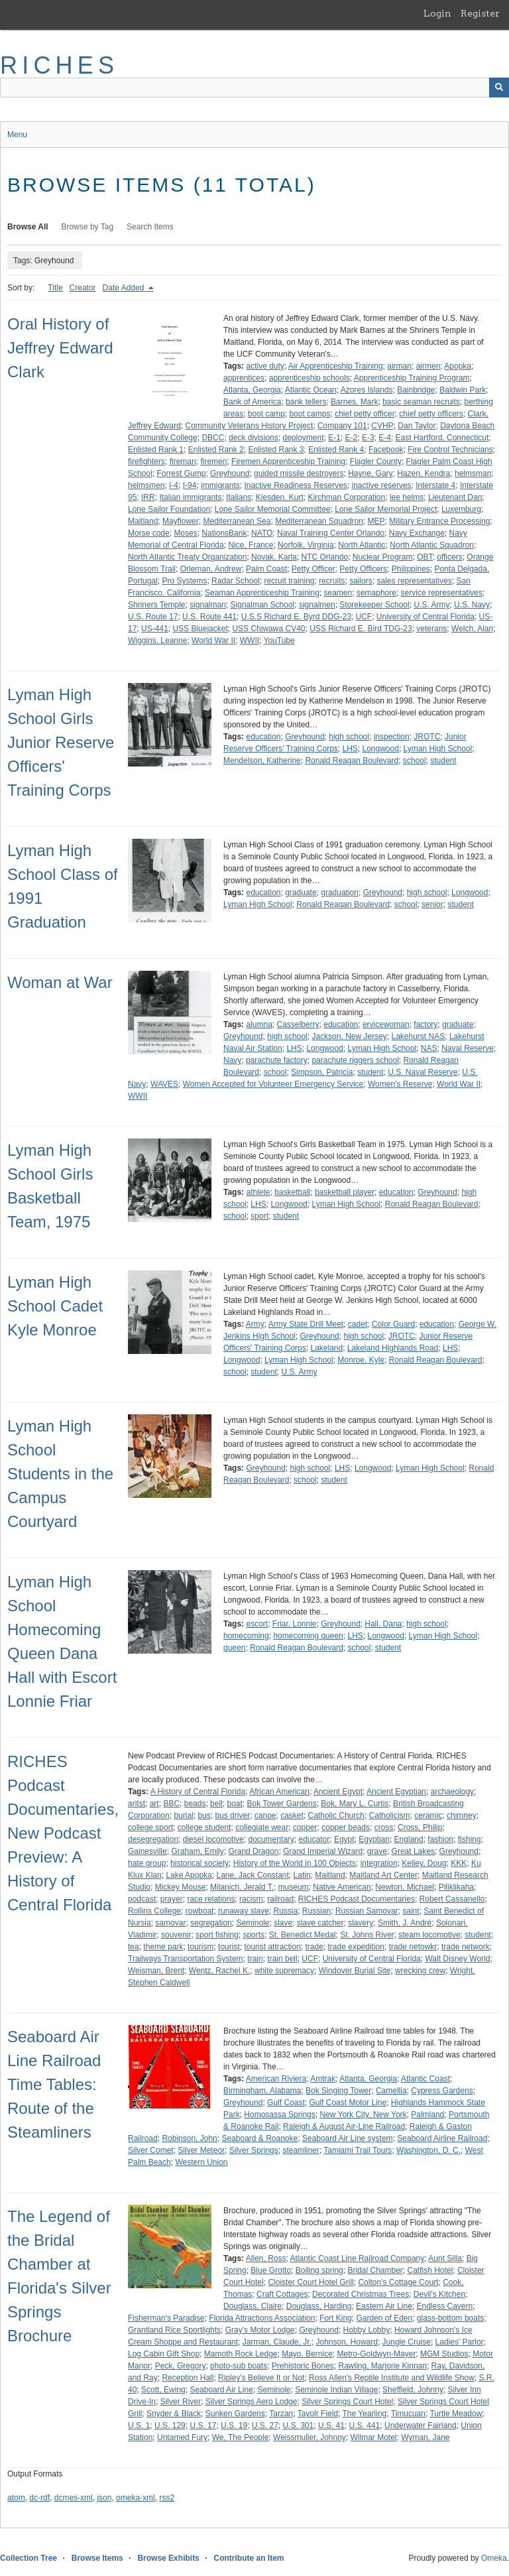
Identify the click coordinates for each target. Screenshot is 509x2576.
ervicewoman (386, 1024)
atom (16, 2497)
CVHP (382, 425)
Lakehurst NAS (418, 1036)
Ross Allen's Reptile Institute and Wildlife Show (392, 2377)
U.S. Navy (472, 604)
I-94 (190, 485)
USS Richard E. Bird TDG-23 (361, 628)
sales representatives (414, 580)
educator (314, 1839)
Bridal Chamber (374, 2270)
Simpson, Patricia (322, 1072)
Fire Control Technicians (450, 449)
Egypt (344, 1839)
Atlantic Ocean (311, 390)
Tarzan (281, 2413)
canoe (265, 1815)
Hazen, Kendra (423, 473)
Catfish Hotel (430, 2270)
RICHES (59, 65)
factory (425, 1024)
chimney (462, 1815)
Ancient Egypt (338, 1791)
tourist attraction (272, 1946)
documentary (271, 1839)
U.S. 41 (331, 2425)
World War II (213, 640)
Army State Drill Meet (305, 1324)
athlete (258, 1192)
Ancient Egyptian (396, 1791)
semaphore (376, 592)
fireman (183, 461)
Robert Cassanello (452, 1899)
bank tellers (306, 401)
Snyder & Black (173, 2413)
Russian (316, 1911)
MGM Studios (444, 2354)
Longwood (381, 748)
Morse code (149, 533)
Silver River (180, 2401)
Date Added (124, 287)
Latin (302, 1875)
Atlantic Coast (425, 2078)
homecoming (246, 1635)
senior (432, 904)
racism (250, 1899)
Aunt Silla (445, 2258)
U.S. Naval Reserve (422, 1072)
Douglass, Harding (319, 2306)
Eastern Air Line (384, 2306)
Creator (83, 287)
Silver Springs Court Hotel (347, 2401)
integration (379, 1863)
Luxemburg (461, 509)
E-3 (368, 437)
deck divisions (253, 437)
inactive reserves (382, 485)
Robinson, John (189, 2138)
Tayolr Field (318, 2413)
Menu (17, 134)
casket (292, 1815)
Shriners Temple (156, 604)
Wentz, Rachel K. (219, 1970)
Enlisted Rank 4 (336, 449)
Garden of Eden (384, 2318)
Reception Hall (187, 2377)
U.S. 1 (139, 2425)
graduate (300, 892)
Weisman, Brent (156, 1970)
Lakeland (326, 1348)
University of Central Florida (425, 616)
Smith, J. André (404, 1923)
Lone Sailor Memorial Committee (273, 509)
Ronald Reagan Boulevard (351, 760)
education (263, 736)
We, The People (240, 2437)
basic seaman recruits (421, 401)
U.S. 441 (364, 2425)
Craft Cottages (282, 2294)
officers (449, 557)
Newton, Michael (404, 1887)
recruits (332, 580)
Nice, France (250, 545)
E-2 (351, 437)
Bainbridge (416, 390)
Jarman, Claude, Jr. (277, 2342)
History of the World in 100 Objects (294, 1863)
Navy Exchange (417, 533)
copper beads (345, 1827)
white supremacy (284, 1970)
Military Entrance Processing (439, 521)
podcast (142, 1899)
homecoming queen (308, 1635)
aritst (136, 1803)
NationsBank (224, 533)
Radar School (235, 580)
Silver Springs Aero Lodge (251, 2401)
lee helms (407, 497)
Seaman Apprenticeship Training (262, 592)
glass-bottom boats (450, 2318)
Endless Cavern (445, 2306)
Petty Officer (313, 569)
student (443, 760)
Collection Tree (28, 2558)
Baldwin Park (462, 390)
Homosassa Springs (279, 2114)
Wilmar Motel (374, 2437)
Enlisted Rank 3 (276, 449)
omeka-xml (135, 2497)
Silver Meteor (201, 2150)
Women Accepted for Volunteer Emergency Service (273, 1084)
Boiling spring (319, 2270)
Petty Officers (363, 569)
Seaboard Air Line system (347, 2138)
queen (234, 1647)
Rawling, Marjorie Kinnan (383, 2365)
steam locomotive (429, 1934)
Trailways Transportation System (185, 1958)
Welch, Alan (472, 628)
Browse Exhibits (168, 2558)
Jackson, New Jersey (348, 1036)
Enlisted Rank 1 (156, 449)
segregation (211, 1923)
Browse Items (97, 2558)
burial (183, 1815)
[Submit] (499, 87)
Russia (285, 1911)
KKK (459, 1863)
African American (279, 1791)
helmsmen (146, 485)
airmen (428, 366)
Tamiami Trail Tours (357, 2150)
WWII (249, 640)
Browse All (27, 226)
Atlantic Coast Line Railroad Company (357, 2258)
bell (216, 1803)
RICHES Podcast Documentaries (356, 1899)
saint (410, 1911)
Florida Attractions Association (262, 2318)
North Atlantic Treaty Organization (187, 557)
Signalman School (263, 604)
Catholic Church (336, 1815)
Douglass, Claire (252, 2306)
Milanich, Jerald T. (242, 1887)
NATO (261, 533)
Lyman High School (438, 748)
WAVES (164, 1084)
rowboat (200, 1911)
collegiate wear (261, 1827)
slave (283, 1923)
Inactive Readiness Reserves (295, 485)
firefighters (146, 461)
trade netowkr (413, 1946)
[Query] (254, 87)
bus (204, 1815)
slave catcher (320, 1923)
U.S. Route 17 (153, 616)
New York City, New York (362, 2114)
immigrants (220, 485)
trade (314, 1946)
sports (253, 1934)
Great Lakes (413, 1851)
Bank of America (252, 401)
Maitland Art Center (383, 1875)
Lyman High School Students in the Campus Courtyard (60, 1473)
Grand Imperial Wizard (323, 1851)
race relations (211, 1899)
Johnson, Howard (347, 2342)
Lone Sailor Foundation (169, 509)
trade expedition (356, 1946)
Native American (341, 1887)
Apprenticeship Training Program (412, 378)
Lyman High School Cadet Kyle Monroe (55, 1306)
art (154, 1803)
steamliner (300, 2150)
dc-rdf (39, 2497)
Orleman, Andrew (211, 569)
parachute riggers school (354, 1060)
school (414, 760)
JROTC (427, 736)
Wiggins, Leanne (157, 640)
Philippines (411, 569)
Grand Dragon (253, 1851)
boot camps (309, 413)
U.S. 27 (265, 2425)
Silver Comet (151, 2150)
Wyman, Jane (425, 2437)
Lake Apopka (188, 1875)
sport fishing (217, 1934)
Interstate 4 (435, 485)
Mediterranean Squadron (319, 521)
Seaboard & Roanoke (259, 2138)
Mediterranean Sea (236, 521)
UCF (364, 616)
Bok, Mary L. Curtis (354, 1803)
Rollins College (154, 1911)
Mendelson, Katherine (262, 760)
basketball (292, 1192)
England (409, 1839)
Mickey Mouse (180, 1887)
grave (377, 1851)
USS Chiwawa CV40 (268, 628)
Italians (238, 497)
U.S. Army (431, 604)
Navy (232, 1060)
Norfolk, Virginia (305, 545)
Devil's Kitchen (439, 2294)
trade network (465, 1946)
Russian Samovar (366, 1911)
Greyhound (229, 473)
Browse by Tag (88, 226)
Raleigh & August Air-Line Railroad (344, 2126)
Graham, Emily (197, 1851)
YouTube (279, 640)
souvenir (176, 1934)
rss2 (166, 2497)
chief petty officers (431, 413)
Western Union (201, 2162)
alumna (259, 1024)
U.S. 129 (170, 2425)
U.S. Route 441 (209, 616)
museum (293, 1887)
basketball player (344, 1192)
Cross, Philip (420, 1827)
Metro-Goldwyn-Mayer (376, 2354)
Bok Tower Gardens (282, 1803)
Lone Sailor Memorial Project (386, 509)
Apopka (457, 366)
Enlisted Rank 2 (216, 449)
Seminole (252, 1923)
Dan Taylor (416, 425)
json (104, 2497)
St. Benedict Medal (302, 1934)
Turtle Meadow (455, 2413)
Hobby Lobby (366, 2330)
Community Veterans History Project (249, 425)
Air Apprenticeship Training (335, 366)
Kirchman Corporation (347, 497)
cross (384, 1827)
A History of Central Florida (197, 1791)
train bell (282, 1958)
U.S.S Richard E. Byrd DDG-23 (296, 616)
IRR (148, 497)
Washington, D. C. (428, 2150)
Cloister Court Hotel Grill (310, 2282)
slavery (360, 1923)
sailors (360, 580)
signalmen (317, 604)
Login (437, 13)
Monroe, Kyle (360, 1360)
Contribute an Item (248, 2558)
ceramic (428, 1815)
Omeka (494, 2558)
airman (399, 366)
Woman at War (60, 982)
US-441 (154, 628)
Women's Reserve (400, 1084)
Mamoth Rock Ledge (241, 2354)
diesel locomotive (213, 1839)
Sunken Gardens (235, 2413)
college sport (150, 1827)
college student (204, 1827)
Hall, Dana (383, 1623)
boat (234, 1803)
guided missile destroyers (298, 473)
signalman (208, 604)
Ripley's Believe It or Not (261, 2377)
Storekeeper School (374, 604)
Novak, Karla (274, 557)
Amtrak (322, 2078)
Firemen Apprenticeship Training (288, 461)
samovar (170, 1923)
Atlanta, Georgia (252, 390)
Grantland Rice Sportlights (174, 2330)
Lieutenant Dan (455, 497)
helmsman (473, 473)
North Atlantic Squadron (432, 545)
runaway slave (243, 1911)
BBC (171, 1803)
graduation (340, 892)
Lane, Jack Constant (252, 1875)
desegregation (153, 1839)
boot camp (266, 413)
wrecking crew (420, 1970)
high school (349, 736)
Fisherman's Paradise (166, 2318)
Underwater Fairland (420, 2425)
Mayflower (180, 521)
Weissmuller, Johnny (309, 2437)
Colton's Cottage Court (398, 2282)
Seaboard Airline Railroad (442, 2138)
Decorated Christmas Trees (360, 2294)
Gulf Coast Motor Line (347, 2102)
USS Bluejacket (199, 628)
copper (305, 1827)
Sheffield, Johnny (412, 2389)
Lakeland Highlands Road (392, 1348)
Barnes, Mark (354, 401)
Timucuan (408, 2413)
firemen (213, 461)
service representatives (441, 592)
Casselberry (298, 1024)
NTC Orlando (324, 557)
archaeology (452, 1791)
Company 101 (342, 425)
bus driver (232, 1815)
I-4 (173, 485)
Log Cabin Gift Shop (163, 2354)
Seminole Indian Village (336, 2389)
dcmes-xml (73, 2497)
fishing (469, 1839)
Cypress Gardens (442, 2090)
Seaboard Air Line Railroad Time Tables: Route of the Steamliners (54, 2084)
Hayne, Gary (370, 473)
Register (480, 13)
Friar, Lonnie (294, 1623)
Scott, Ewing (163, 2389)
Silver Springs (253, 2150)
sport (259, 1216)
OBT (424, 557)
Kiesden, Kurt (280, 497)
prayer (171, 1899)
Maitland (143, 521)
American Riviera (276, 2078)
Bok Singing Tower (338, 2090)
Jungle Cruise (406, 2342)
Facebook (386, 449)
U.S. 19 (234, 2425)
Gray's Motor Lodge (260, 2330)
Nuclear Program (383, 557)
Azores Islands (367, 390)
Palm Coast (266, 569)
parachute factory (277, 1060)
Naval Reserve (467, 1048)
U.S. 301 (298, 2425)
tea (133, 1946)
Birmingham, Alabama (262, 2090)
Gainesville (147, 1851)
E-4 (384, 437)
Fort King (335, 2318)
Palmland (427, 2114)
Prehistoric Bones (303, 2365)
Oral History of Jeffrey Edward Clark (60, 348)
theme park (163, 1946)
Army (255, 1324)
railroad (280, 1899)
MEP (376, 521)
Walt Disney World (457, 1958)
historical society (199, 1863)
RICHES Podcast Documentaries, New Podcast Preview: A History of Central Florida (63, 1833)
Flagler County (376, 461)
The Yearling (365, 2413)
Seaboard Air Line (221, 2389)
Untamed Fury (182, 2437)
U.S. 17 (203, 2425)
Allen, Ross (266, 2258)
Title (55, 287)
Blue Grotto (271, 2270)
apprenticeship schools (309, 378)
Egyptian (374, 1839)
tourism (200, 1946)
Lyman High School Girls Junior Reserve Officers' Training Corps (60, 742)
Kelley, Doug (424, 1863)
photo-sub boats (238, 2365)
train (254, 1958)
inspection (392, 736)
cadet (357, 1324)
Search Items (150, 226)
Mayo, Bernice (307, 2354)
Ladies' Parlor (459, 2342)
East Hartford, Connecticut (442, 437)
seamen (338, 592)
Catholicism (389, 1815)
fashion (440, 1839)
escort (257, 1623)
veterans (431, 628)
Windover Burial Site (355, 1970)
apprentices (243, 378)
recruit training (289, 580)
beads (195, 1803)
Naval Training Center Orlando (330, 533)
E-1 (334, 437)
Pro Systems (184, 580)
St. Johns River (367, 1934)
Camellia (391, 2090)
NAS (429, 1048)
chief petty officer (365, 413)
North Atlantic (361, 545)
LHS (349, 748)
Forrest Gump (180, 473)
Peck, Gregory (180, 2365)
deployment (302, 437)
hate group (147, 1863)
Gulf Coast (286, 2102)
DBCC (212, 437)
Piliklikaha (456, 1887)
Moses (185, 533)
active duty (265, 366)
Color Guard (393, 1324)
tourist (229, 1946)
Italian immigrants (190, 497)
